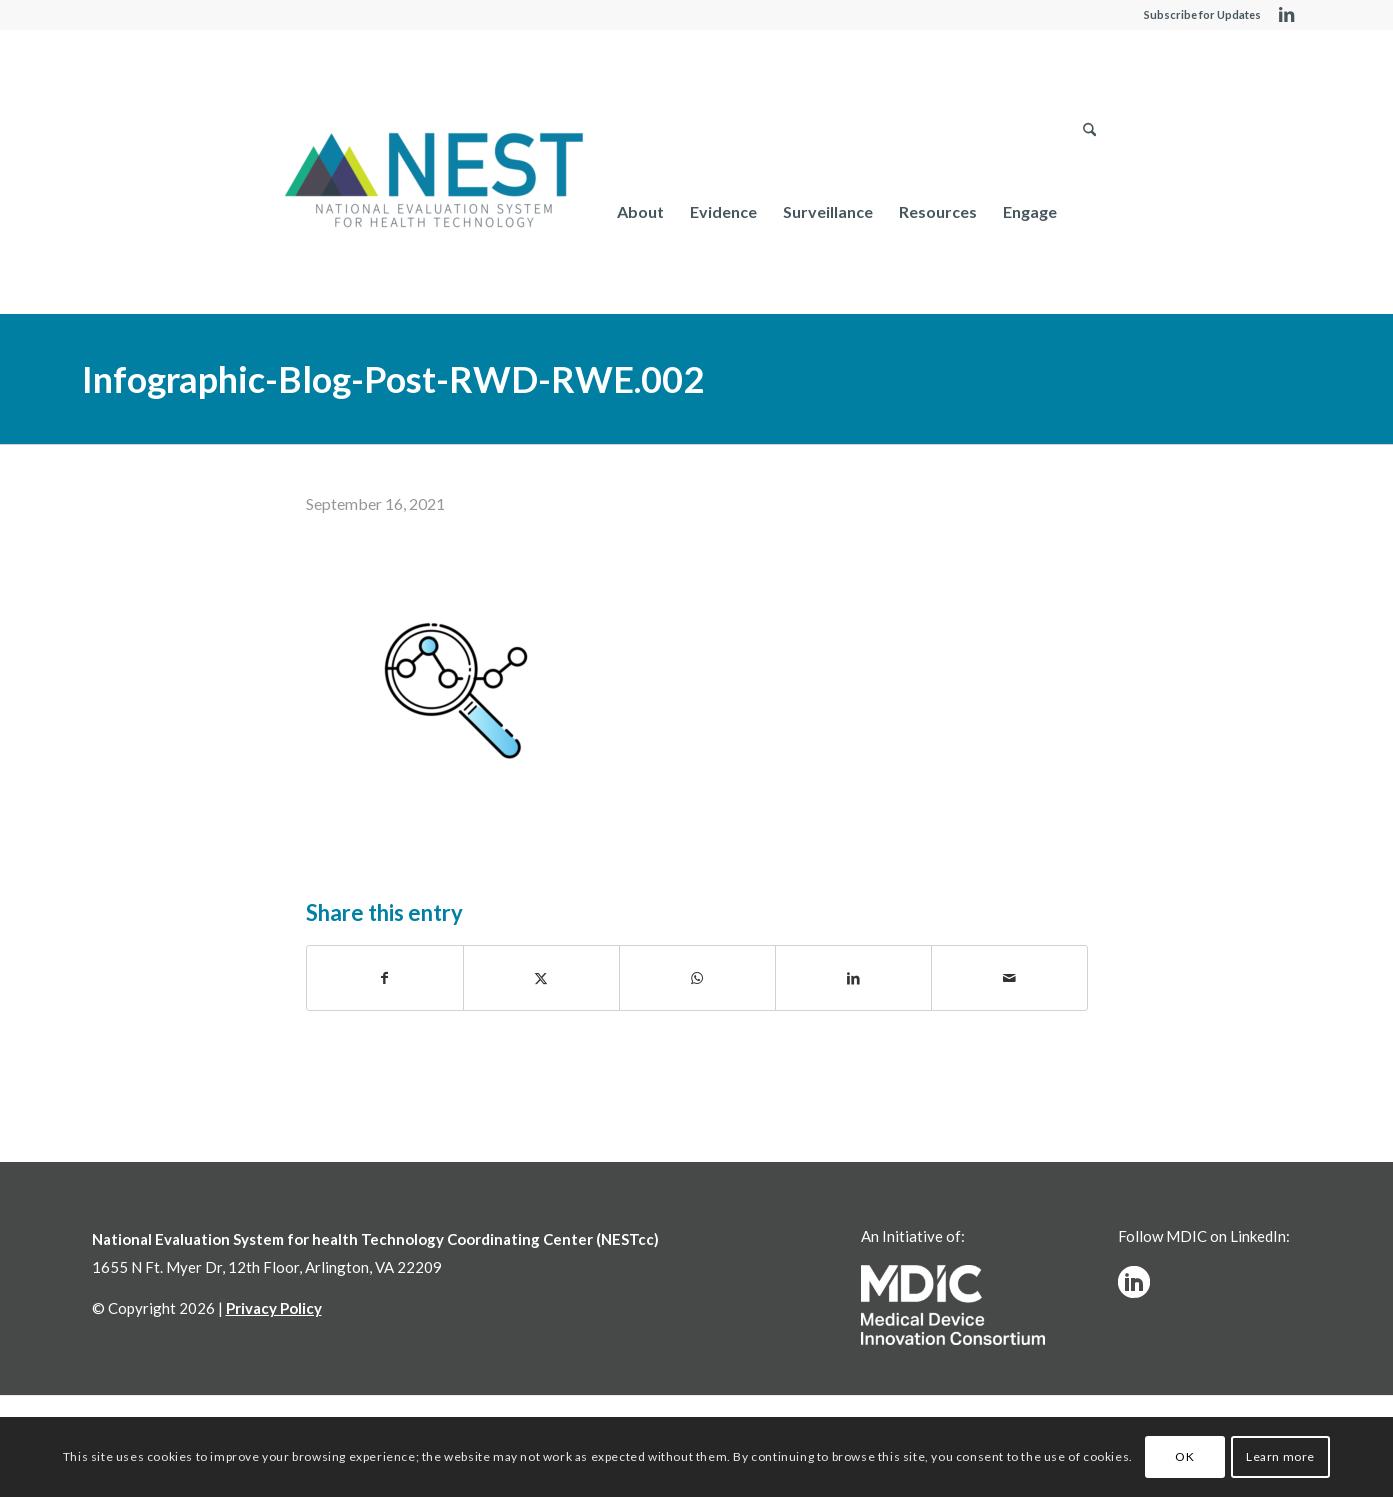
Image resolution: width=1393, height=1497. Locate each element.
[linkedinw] (1134, 1282)
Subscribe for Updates (1202, 14)
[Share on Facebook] (385, 978)
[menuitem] (640, 211)
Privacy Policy (274, 1308)
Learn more (1280, 1456)
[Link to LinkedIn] (1287, 15)
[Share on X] (541, 978)
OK (1184, 1456)
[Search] (1089, 211)
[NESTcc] (434, 182)
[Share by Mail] (1009, 978)
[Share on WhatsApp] (697, 978)
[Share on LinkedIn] (853, 978)
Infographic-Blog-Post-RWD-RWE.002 (393, 379)
